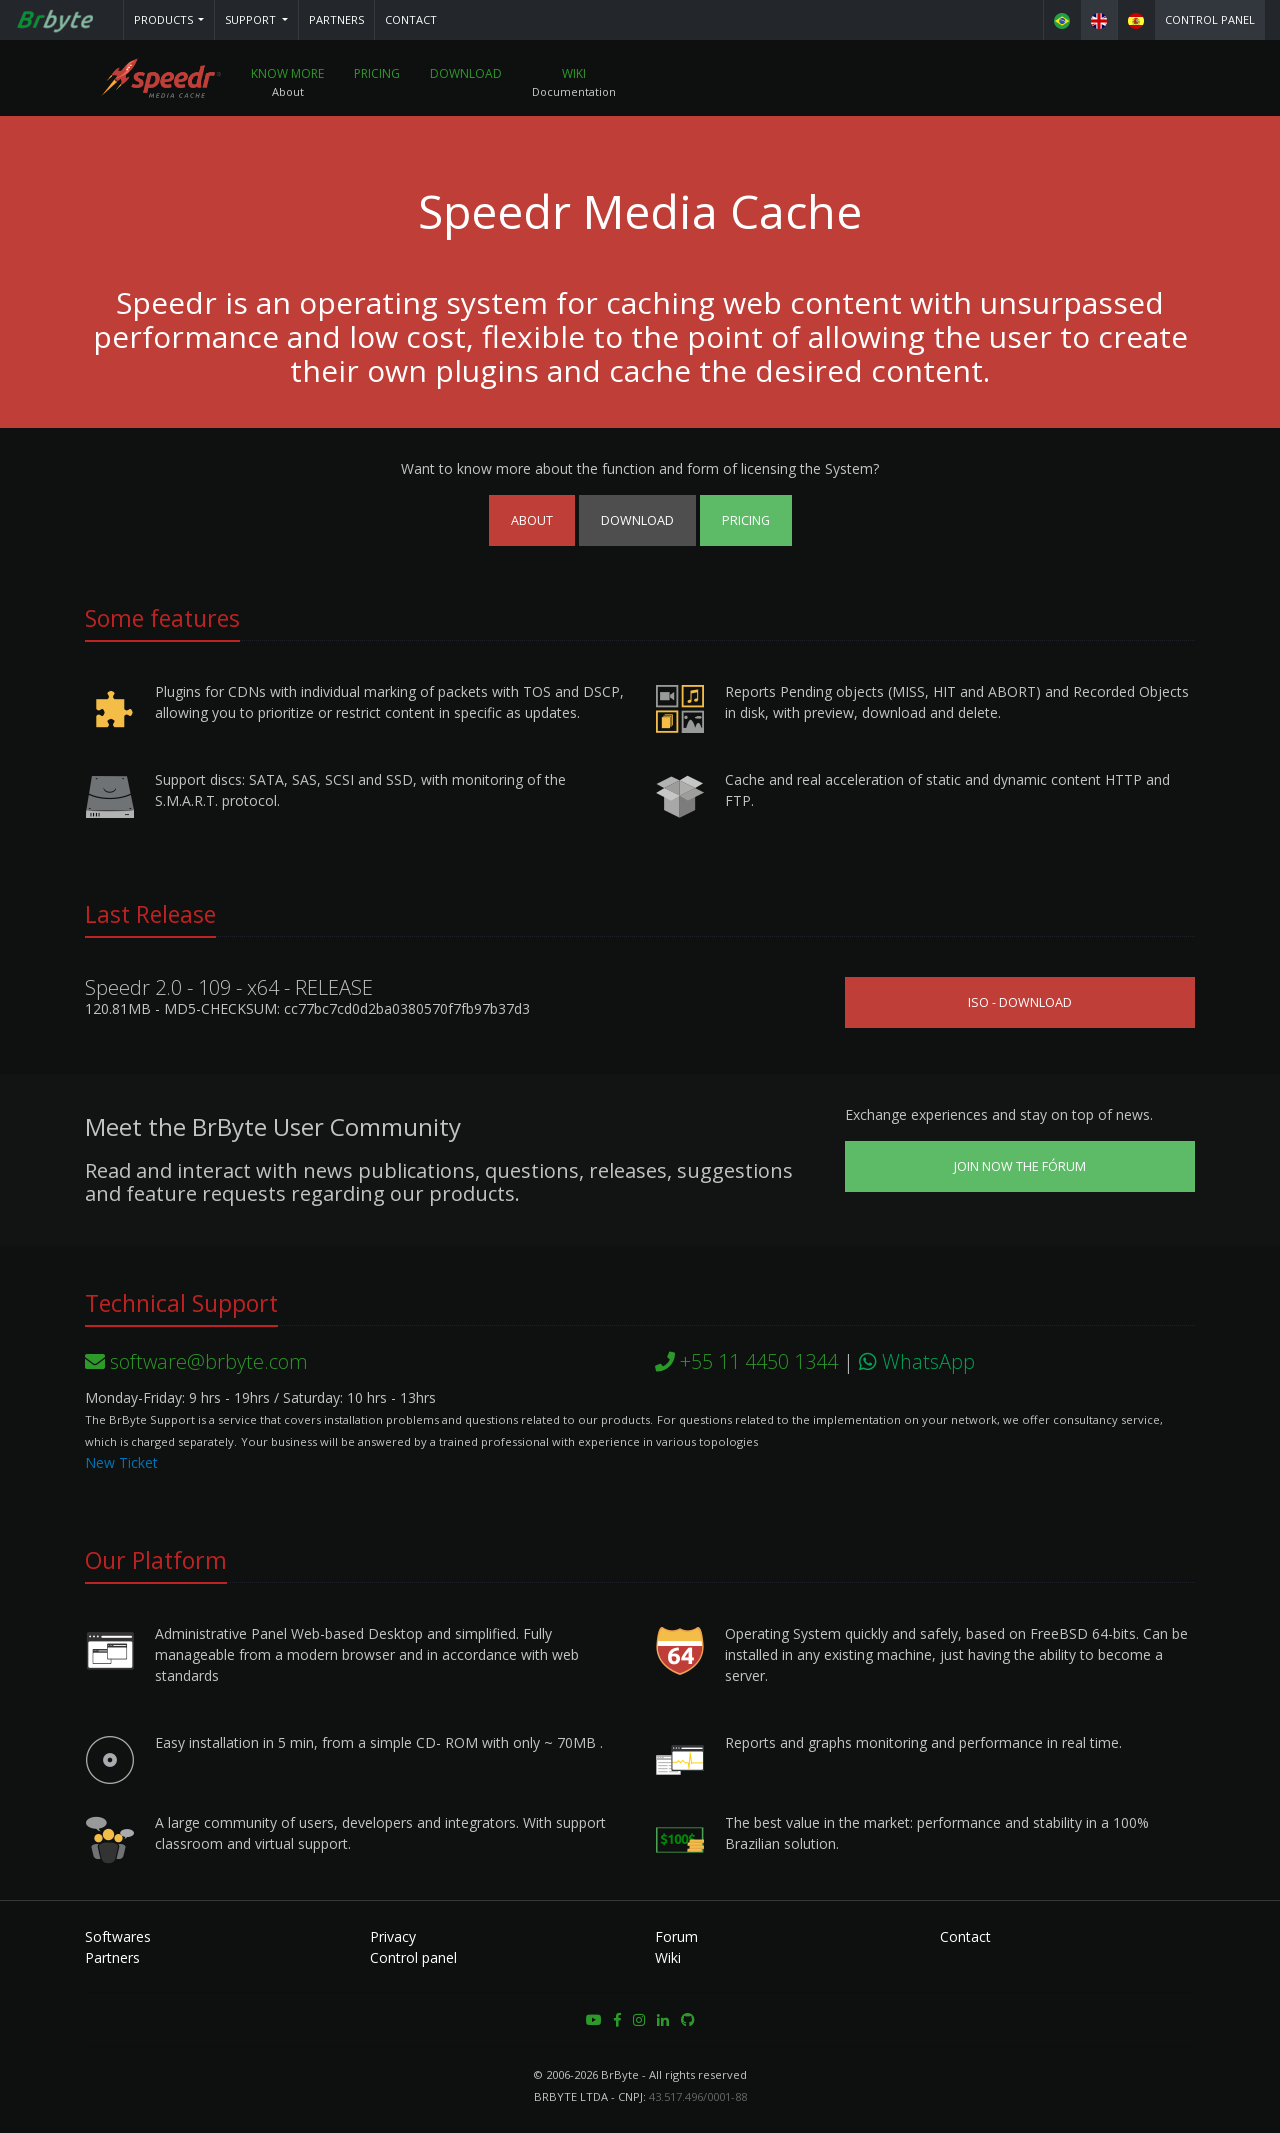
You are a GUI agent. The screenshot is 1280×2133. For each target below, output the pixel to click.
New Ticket (121, 1462)
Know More (289, 74)
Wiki (576, 74)
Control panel (1210, 19)
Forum (676, 1936)
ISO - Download (1020, 1002)
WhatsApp (917, 1361)
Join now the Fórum (1020, 1166)
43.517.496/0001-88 (698, 2096)
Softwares (118, 1936)
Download (468, 74)
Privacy (393, 1936)
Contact (411, 19)
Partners (336, 19)
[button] (169, 20)
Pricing (379, 74)
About (532, 520)
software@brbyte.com (196, 1361)
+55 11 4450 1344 (746, 1361)
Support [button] (252, 19)
